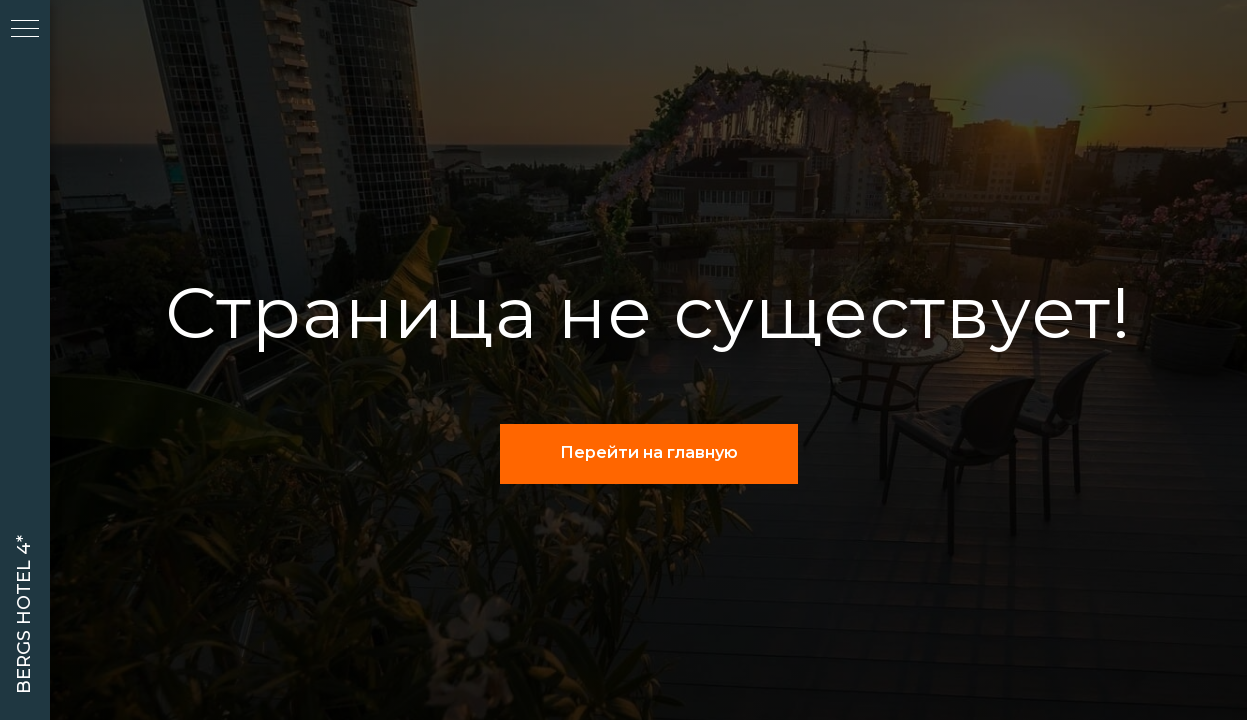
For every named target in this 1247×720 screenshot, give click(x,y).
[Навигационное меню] (25, 30)
